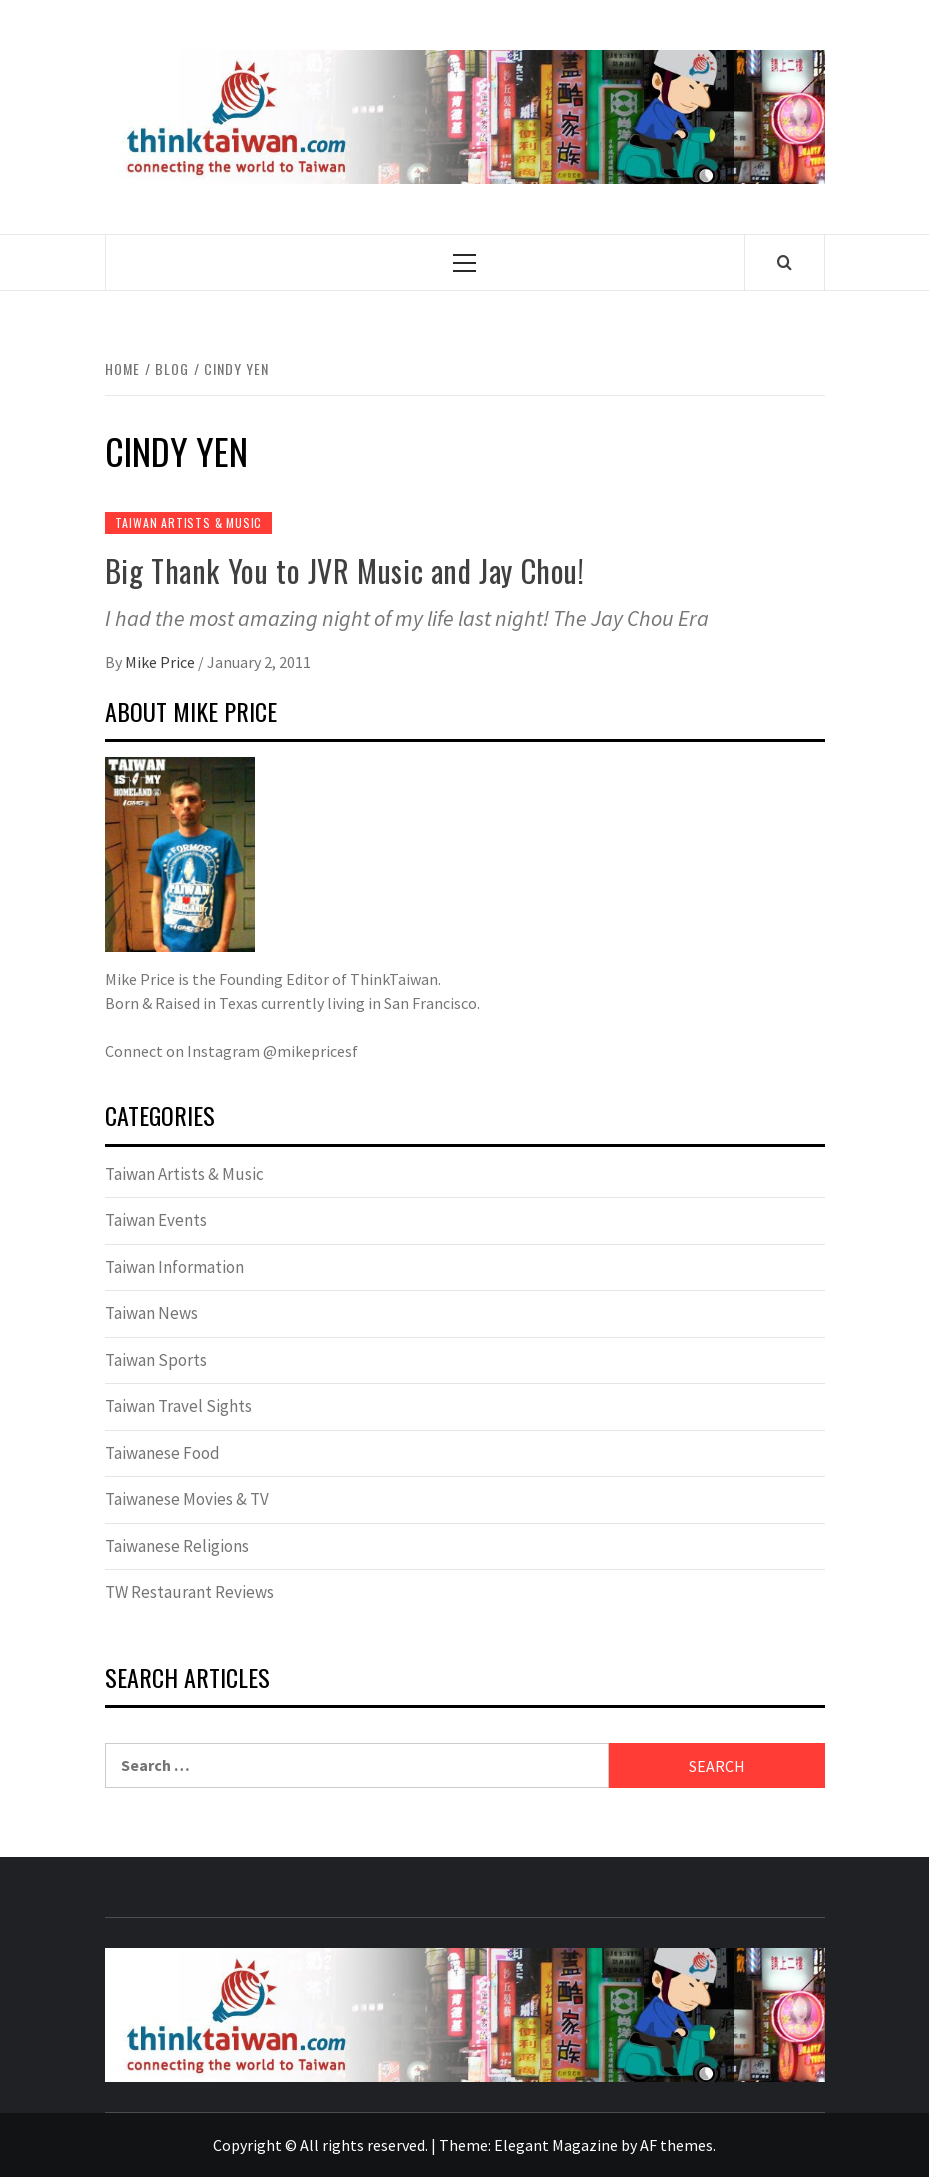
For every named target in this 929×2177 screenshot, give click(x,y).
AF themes (676, 2145)
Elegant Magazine (556, 2145)
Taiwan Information (174, 1267)
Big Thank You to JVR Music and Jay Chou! (345, 570)
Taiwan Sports (156, 1360)
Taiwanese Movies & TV (187, 1499)
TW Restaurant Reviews (189, 1592)
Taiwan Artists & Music (189, 522)
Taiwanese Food (162, 1453)
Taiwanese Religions (177, 1546)
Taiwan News (151, 1313)
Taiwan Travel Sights (178, 1406)
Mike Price (161, 662)
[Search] (784, 262)
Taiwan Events (156, 1220)
